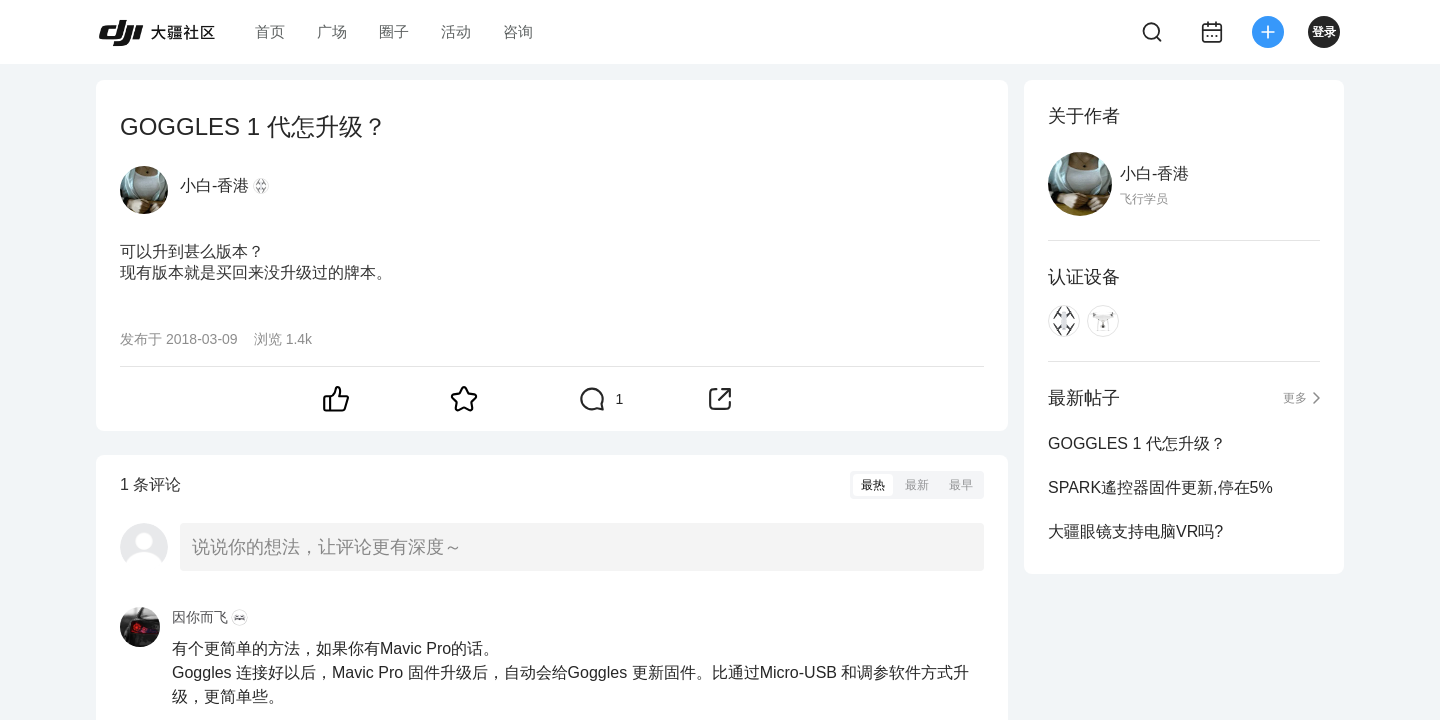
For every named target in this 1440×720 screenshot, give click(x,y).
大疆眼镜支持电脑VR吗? (1135, 531)
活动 (456, 31)
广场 (332, 31)
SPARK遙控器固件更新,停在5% (1160, 487)
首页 (270, 31)
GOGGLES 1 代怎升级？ (1137, 443)
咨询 (518, 31)
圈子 (394, 31)
